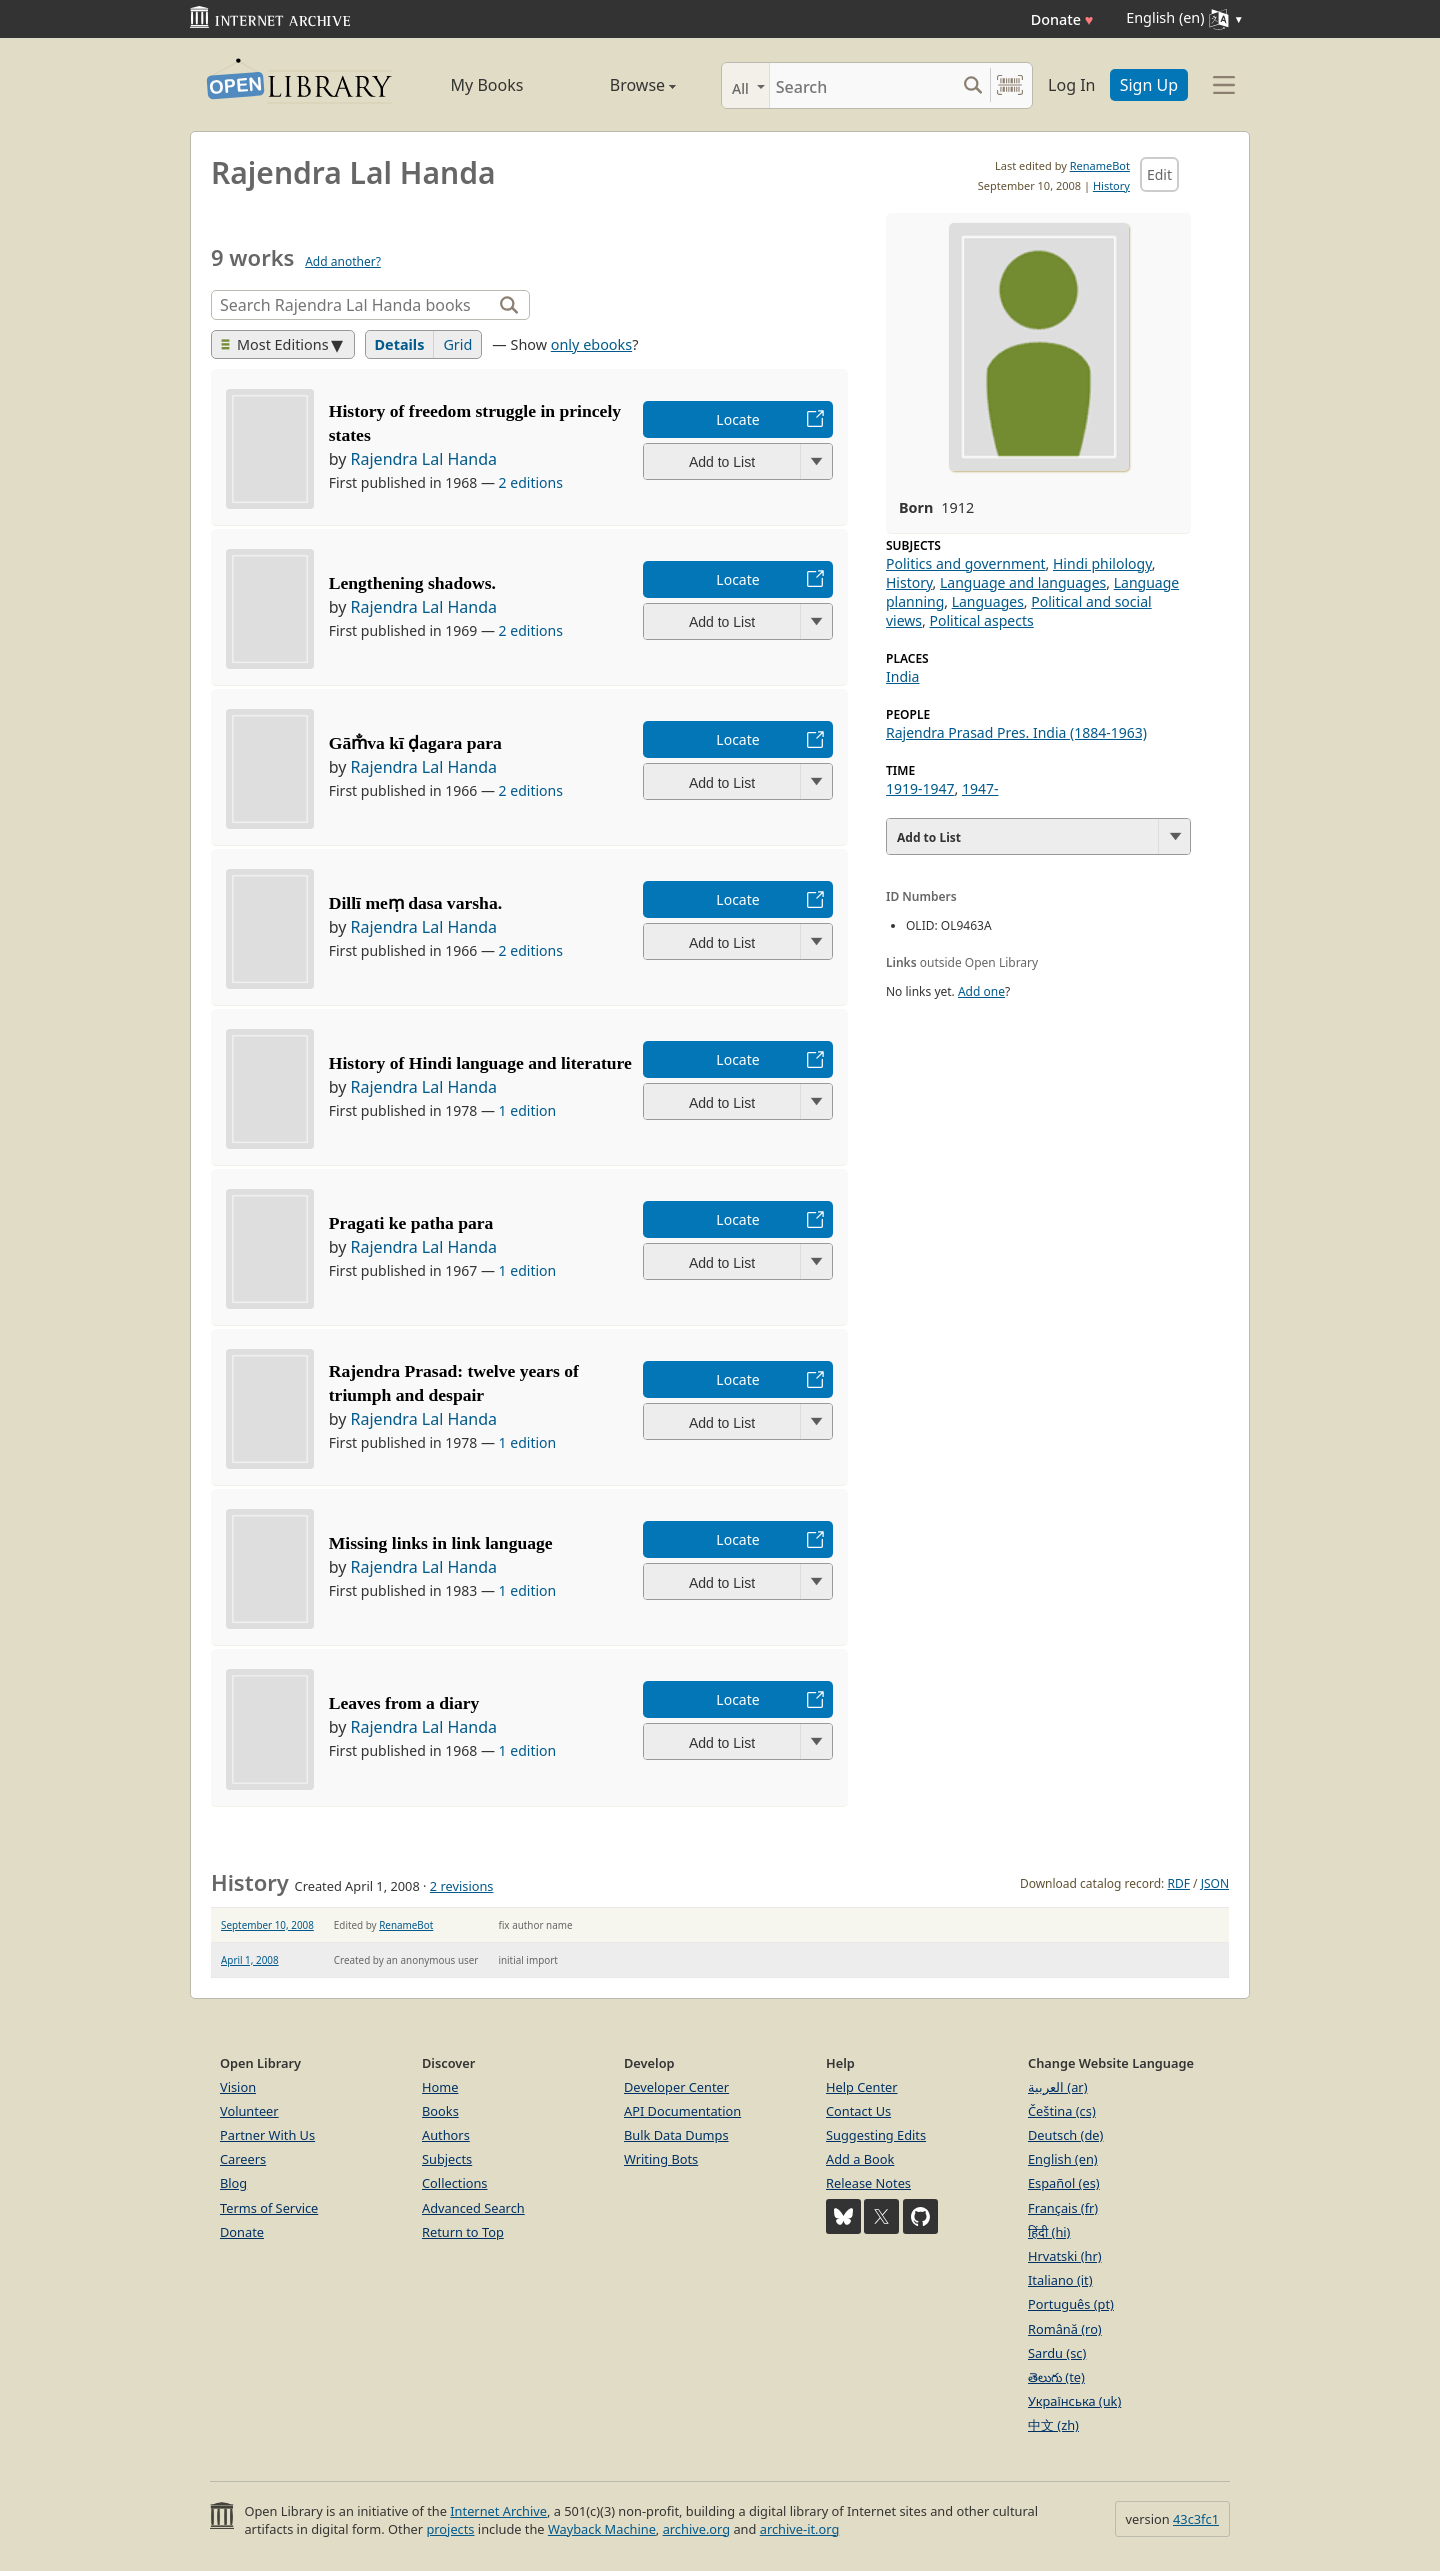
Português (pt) (1071, 2304)
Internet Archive (498, 2511)
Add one (981, 991)
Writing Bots (661, 2159)
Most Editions (275, 344)
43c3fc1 (1196, 2519)
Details (400, 344)
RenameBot (1100, 165)
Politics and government (966, 563)
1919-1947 (920, 788)
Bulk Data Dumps (676, 2135)
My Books (487, 85)
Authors (446, 2135)
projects (450, 2529)
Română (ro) (1065, 2329)
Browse (620, 85)
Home (440, 2087)
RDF (1178, 1883)
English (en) (1063, 2159)
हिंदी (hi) (1049, 2232)
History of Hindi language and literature (480, 1063)
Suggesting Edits (876, 2135)
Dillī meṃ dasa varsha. (415, 903)
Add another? (343, 261)
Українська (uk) (1074, 2401)
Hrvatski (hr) (1065, 2256)
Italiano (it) (1060, 2280)
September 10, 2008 (267, 1925)
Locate (737, 419)
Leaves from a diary (404, 1703)
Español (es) (1064, 2183)
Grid (457, 344)
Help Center (862, 2087)
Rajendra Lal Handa (424, 459)
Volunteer (249, 2111)
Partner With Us (267, 2135)
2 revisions (462, 1886)
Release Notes (868, 2183)
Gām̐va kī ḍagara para (415, 743)
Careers (243, 2159)
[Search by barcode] (1010, 85)
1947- (980, 788)
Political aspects (981, 620)
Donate (1062, 19)
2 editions (531, 482)
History (1111, 185)
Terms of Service (269, 2208)
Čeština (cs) (1062, 2111)
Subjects (447, 2159)
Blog (233, 2183)
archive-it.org (800, 2529)
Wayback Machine (602, 2529)
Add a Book (860, 2159)
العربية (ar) (1057, 2087)
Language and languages (1023, 582)
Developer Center (676, 2087)
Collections (455, 2183)
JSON (1215, 1883)
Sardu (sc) (1057, 2353)
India (902, 676)
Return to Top (463, 2232)
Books (440, 2111)
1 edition (528, 1110)
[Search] (862, 85)
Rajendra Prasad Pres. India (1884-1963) (1016, 732)
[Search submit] (972, 85)
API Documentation (682, 2111)
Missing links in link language (441, 1543)
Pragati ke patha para (411, 1223)
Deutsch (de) (1065, 2135)
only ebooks (591, 344)
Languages (988, 601)
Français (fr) (1063, 2208)
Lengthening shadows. (412, 583)
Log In (1071, 85)
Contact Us (858, 2111)
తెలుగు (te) (1056, 2377)
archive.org (696, 2529)
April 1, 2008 (250, 1960)
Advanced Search (473, 2208)
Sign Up (1149, 85)
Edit (1159, 174)
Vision (238, 2087)
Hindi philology (1102, 563)
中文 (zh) (1053, 2425)
